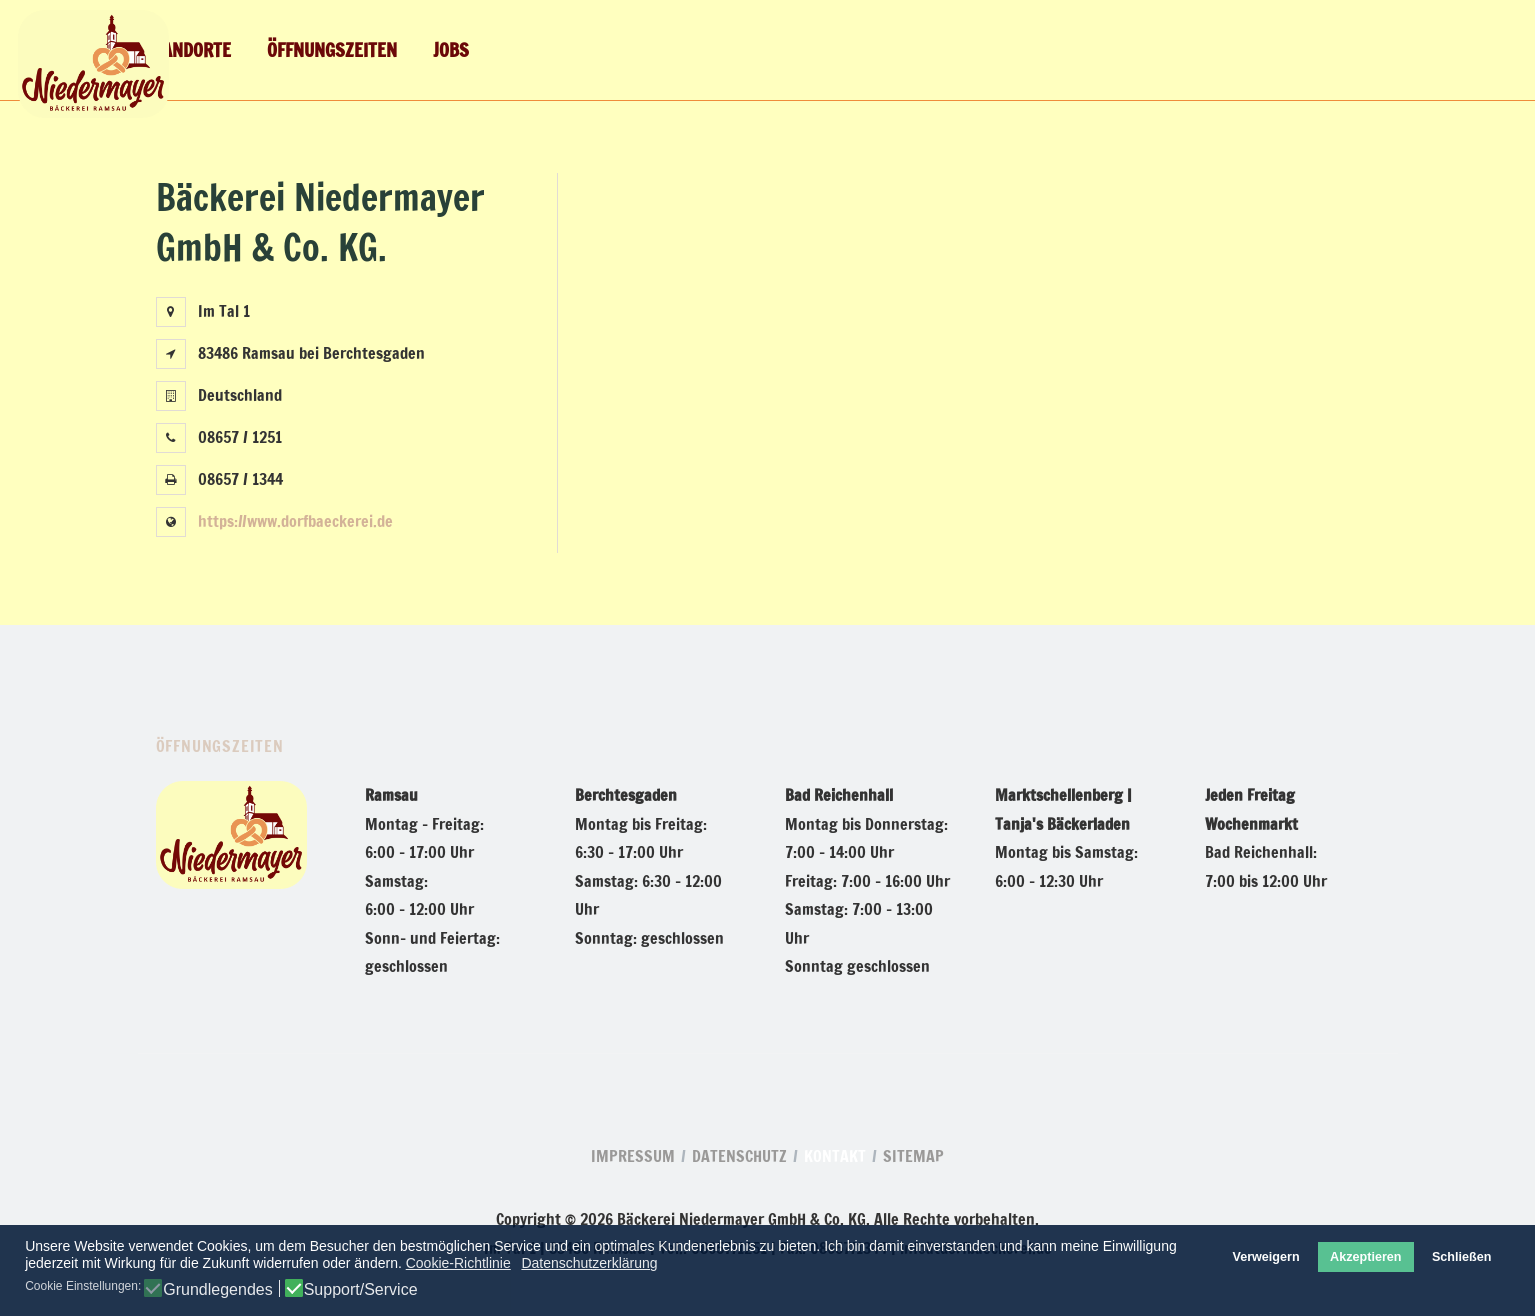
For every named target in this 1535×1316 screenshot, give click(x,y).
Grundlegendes (217, 1290)
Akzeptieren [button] (1365, 1257)
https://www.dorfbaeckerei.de (295, 521)
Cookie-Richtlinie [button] (458, 1263)
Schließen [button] (1462, 1257)
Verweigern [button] (1265, 1257)
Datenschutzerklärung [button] (589, 1263)
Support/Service (361, 1290)
